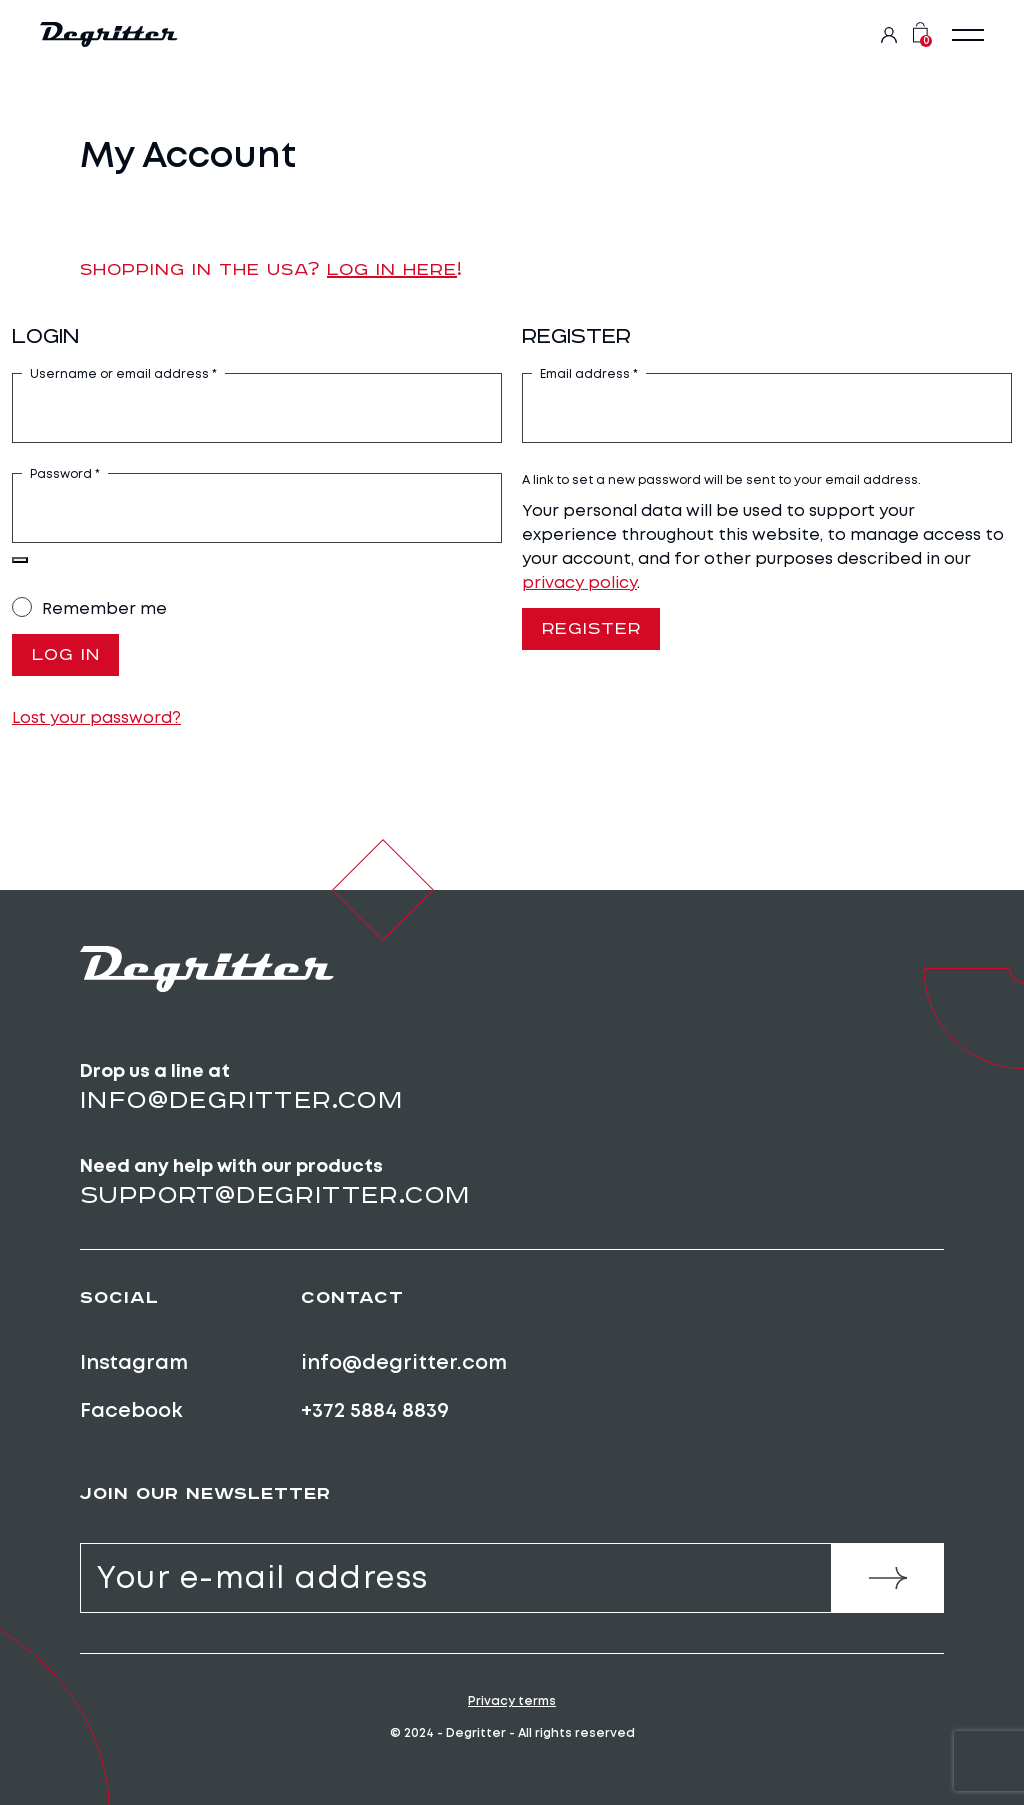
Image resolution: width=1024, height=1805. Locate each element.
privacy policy (579, 582)
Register (592, 630)
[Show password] (20, 560)
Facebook (131, 1411)
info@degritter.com (241, 1100)
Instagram (134, 1362)
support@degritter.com (275, 1195)
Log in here (392, 269)
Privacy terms (512, 1702)
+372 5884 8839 (375, 1411)
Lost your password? (96, 718)
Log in (66, 656)
